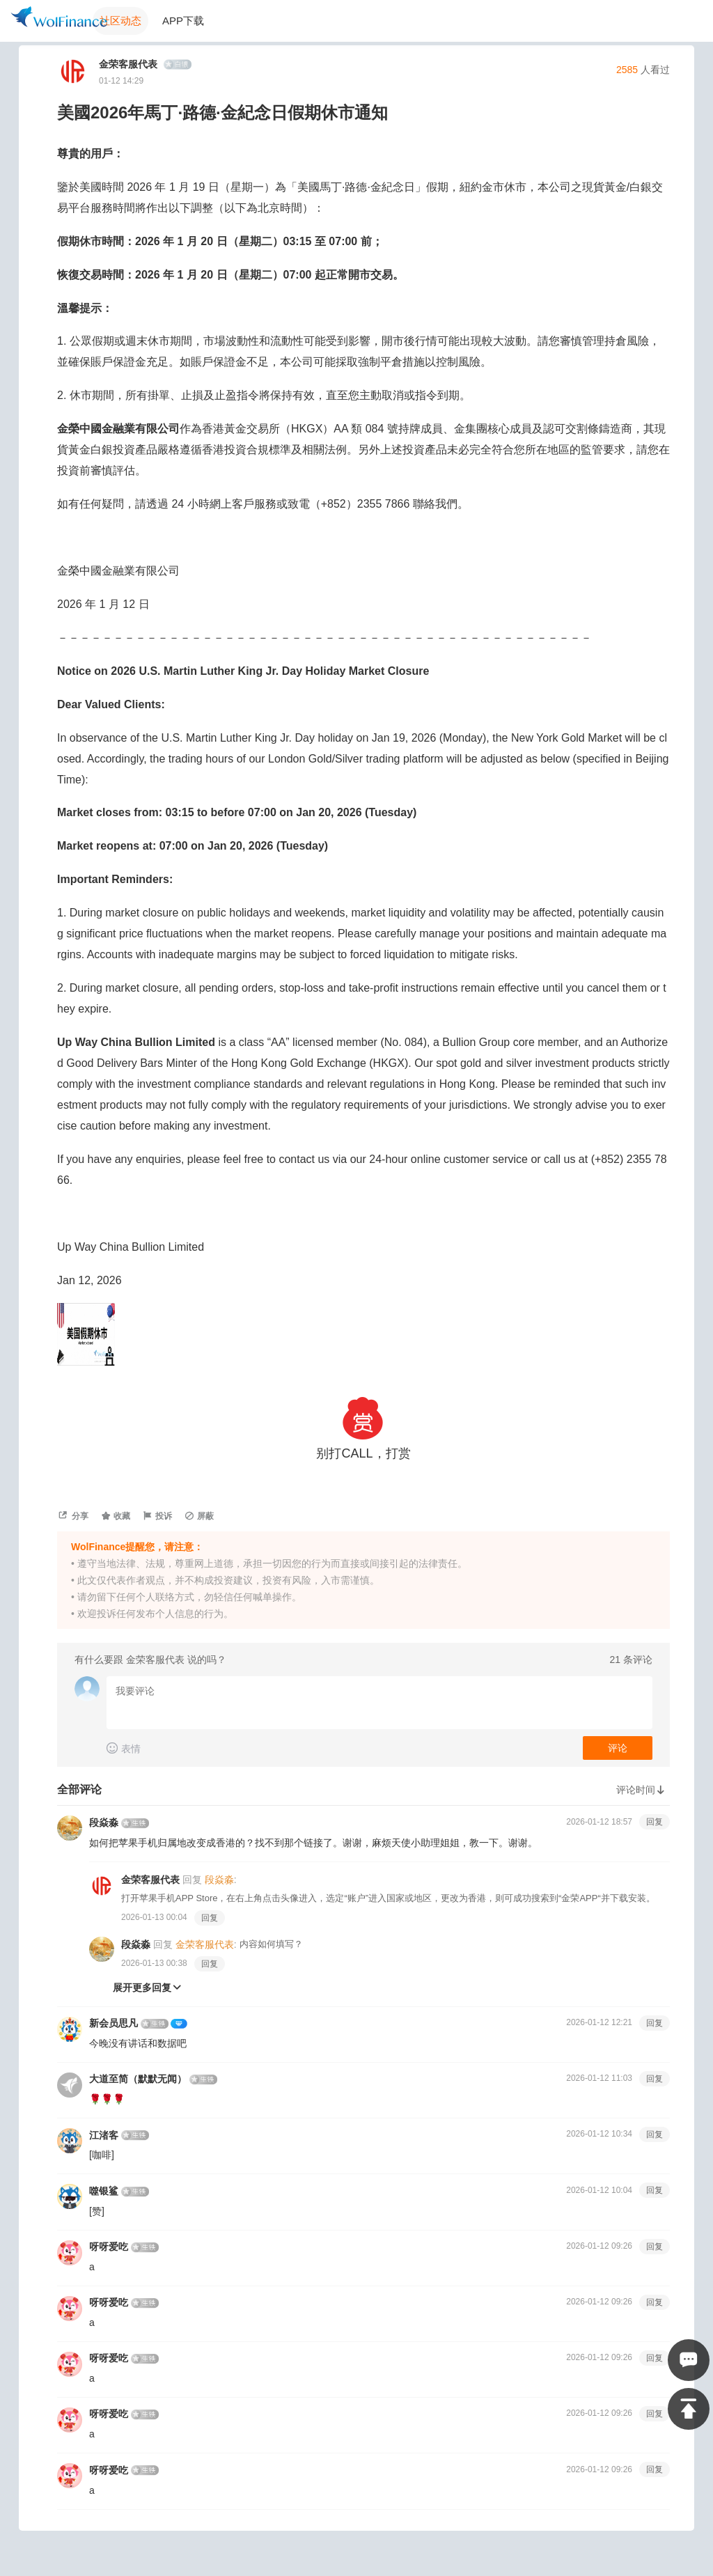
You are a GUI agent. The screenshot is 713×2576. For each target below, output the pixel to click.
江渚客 (103, 2135)
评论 (617, 1748)
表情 (124, 1748)
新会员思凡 (113, 2023)
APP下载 (183, 20)
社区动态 (120, 20)
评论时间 (643, 1789)
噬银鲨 (103, 2190)
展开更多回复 (147, 1987)
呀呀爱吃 (108, 2246)
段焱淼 (103, 1822)
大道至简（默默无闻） (138, 2078)
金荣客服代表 (131, 64)
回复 (654, 1822)
